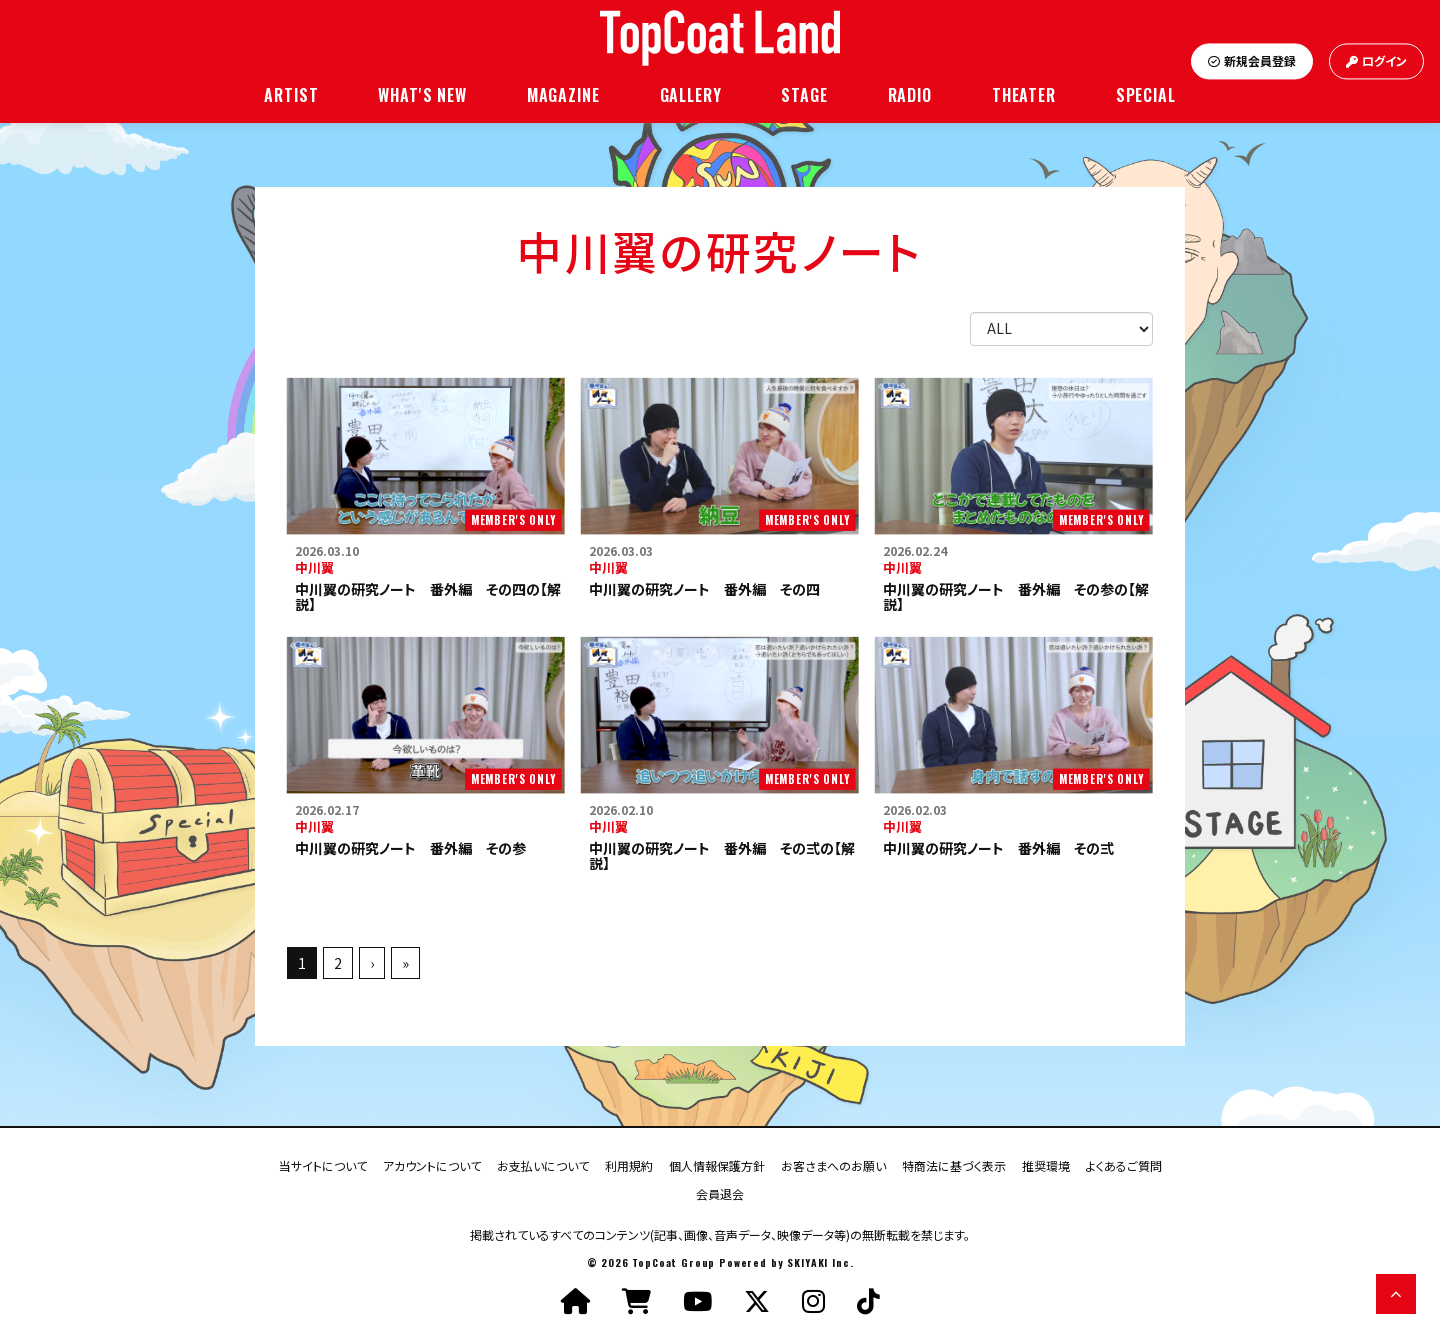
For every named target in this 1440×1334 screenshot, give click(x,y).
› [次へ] (372, 963)
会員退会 (720, 1192)
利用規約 (629, 1164)
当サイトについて (323, 1164)
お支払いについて (543, 1164)
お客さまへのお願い (833, 1164)
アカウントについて (432, 1164)
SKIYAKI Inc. (820, 1262)
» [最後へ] (405, 963)
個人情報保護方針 (717, 1164)
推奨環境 (1046, 1164)
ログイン (1376, 61)
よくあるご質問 (1124, 1164)
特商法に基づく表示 (954, 1164)
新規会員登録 (1252, 61)
